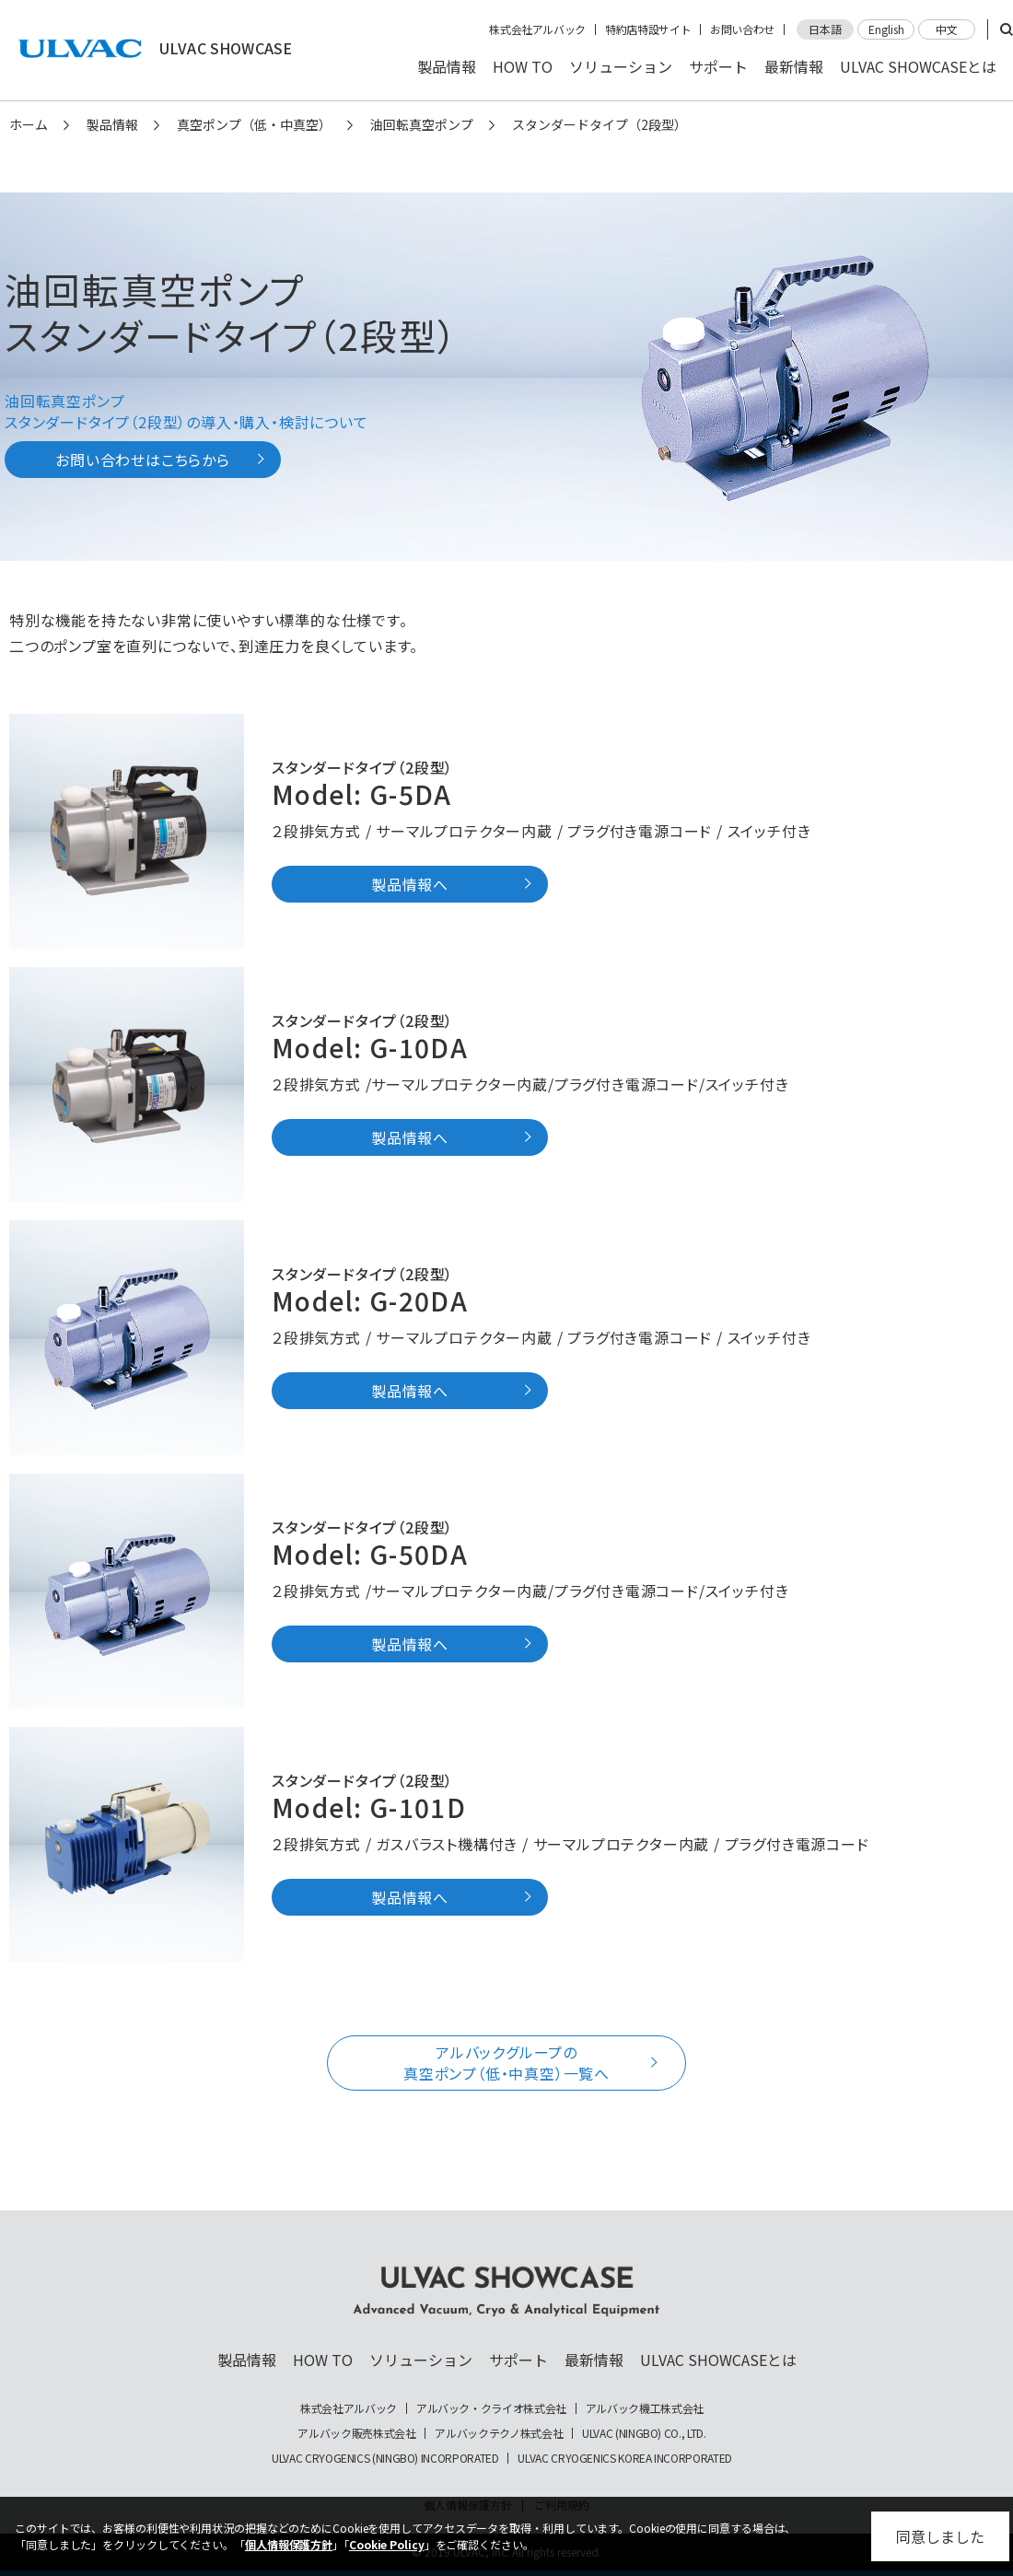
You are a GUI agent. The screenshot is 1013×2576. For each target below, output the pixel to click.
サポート (718, 66)
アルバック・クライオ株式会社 (491, 2408)
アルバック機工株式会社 (645, 2408)
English (886, 29)
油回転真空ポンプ (421, 124)
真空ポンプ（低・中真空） (254, 124)
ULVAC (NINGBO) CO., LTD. (643, 2433)
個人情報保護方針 (288, 2544)
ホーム (28, 124)
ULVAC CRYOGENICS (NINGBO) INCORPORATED (385, 2458)
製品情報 (446, 66)
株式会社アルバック (537, 29)
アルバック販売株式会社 (356, 2433)
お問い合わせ (742, 29)
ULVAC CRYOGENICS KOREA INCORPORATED (624, 2458)
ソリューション (620, 66)
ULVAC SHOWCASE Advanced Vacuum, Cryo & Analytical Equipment (506, 2292)
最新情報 (793, 66)
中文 (947, 29)
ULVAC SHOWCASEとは (918, 66)
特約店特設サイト (648, 29)
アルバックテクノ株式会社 (499, 2433)
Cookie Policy (387, 2544)
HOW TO (523, 66)
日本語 (825, 29)
